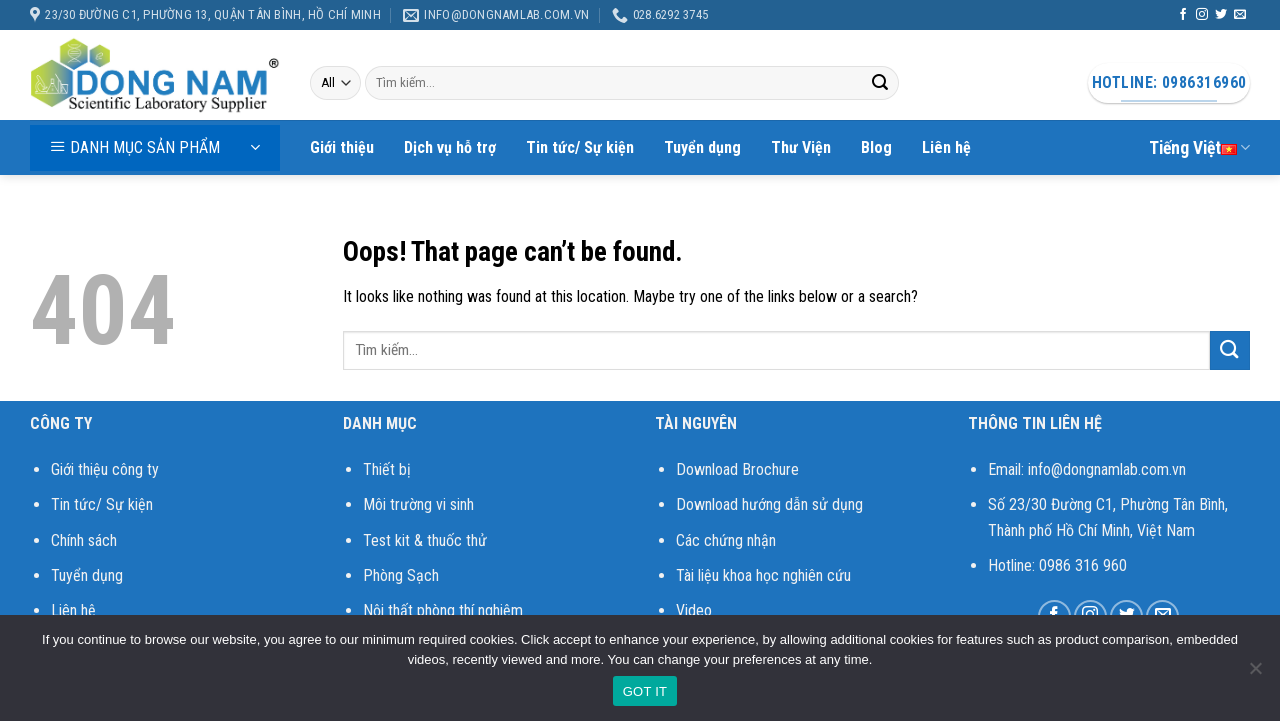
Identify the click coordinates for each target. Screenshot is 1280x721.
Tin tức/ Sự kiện (580, 147)
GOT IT (645, 691)
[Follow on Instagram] (1202, 15)
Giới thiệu (342, 147)
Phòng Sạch (401, 575)
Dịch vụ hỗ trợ (450, 147)
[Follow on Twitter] (1221, 15)
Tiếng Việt (1199, 148)
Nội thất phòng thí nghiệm (443, 610)
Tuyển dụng (702, 147)
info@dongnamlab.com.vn (1107, 469)
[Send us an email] (1240, 15)
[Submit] (880, 83)
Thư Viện (801, 147)
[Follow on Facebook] (1183, 15)
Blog (876, 147)
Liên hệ (946, 147)
